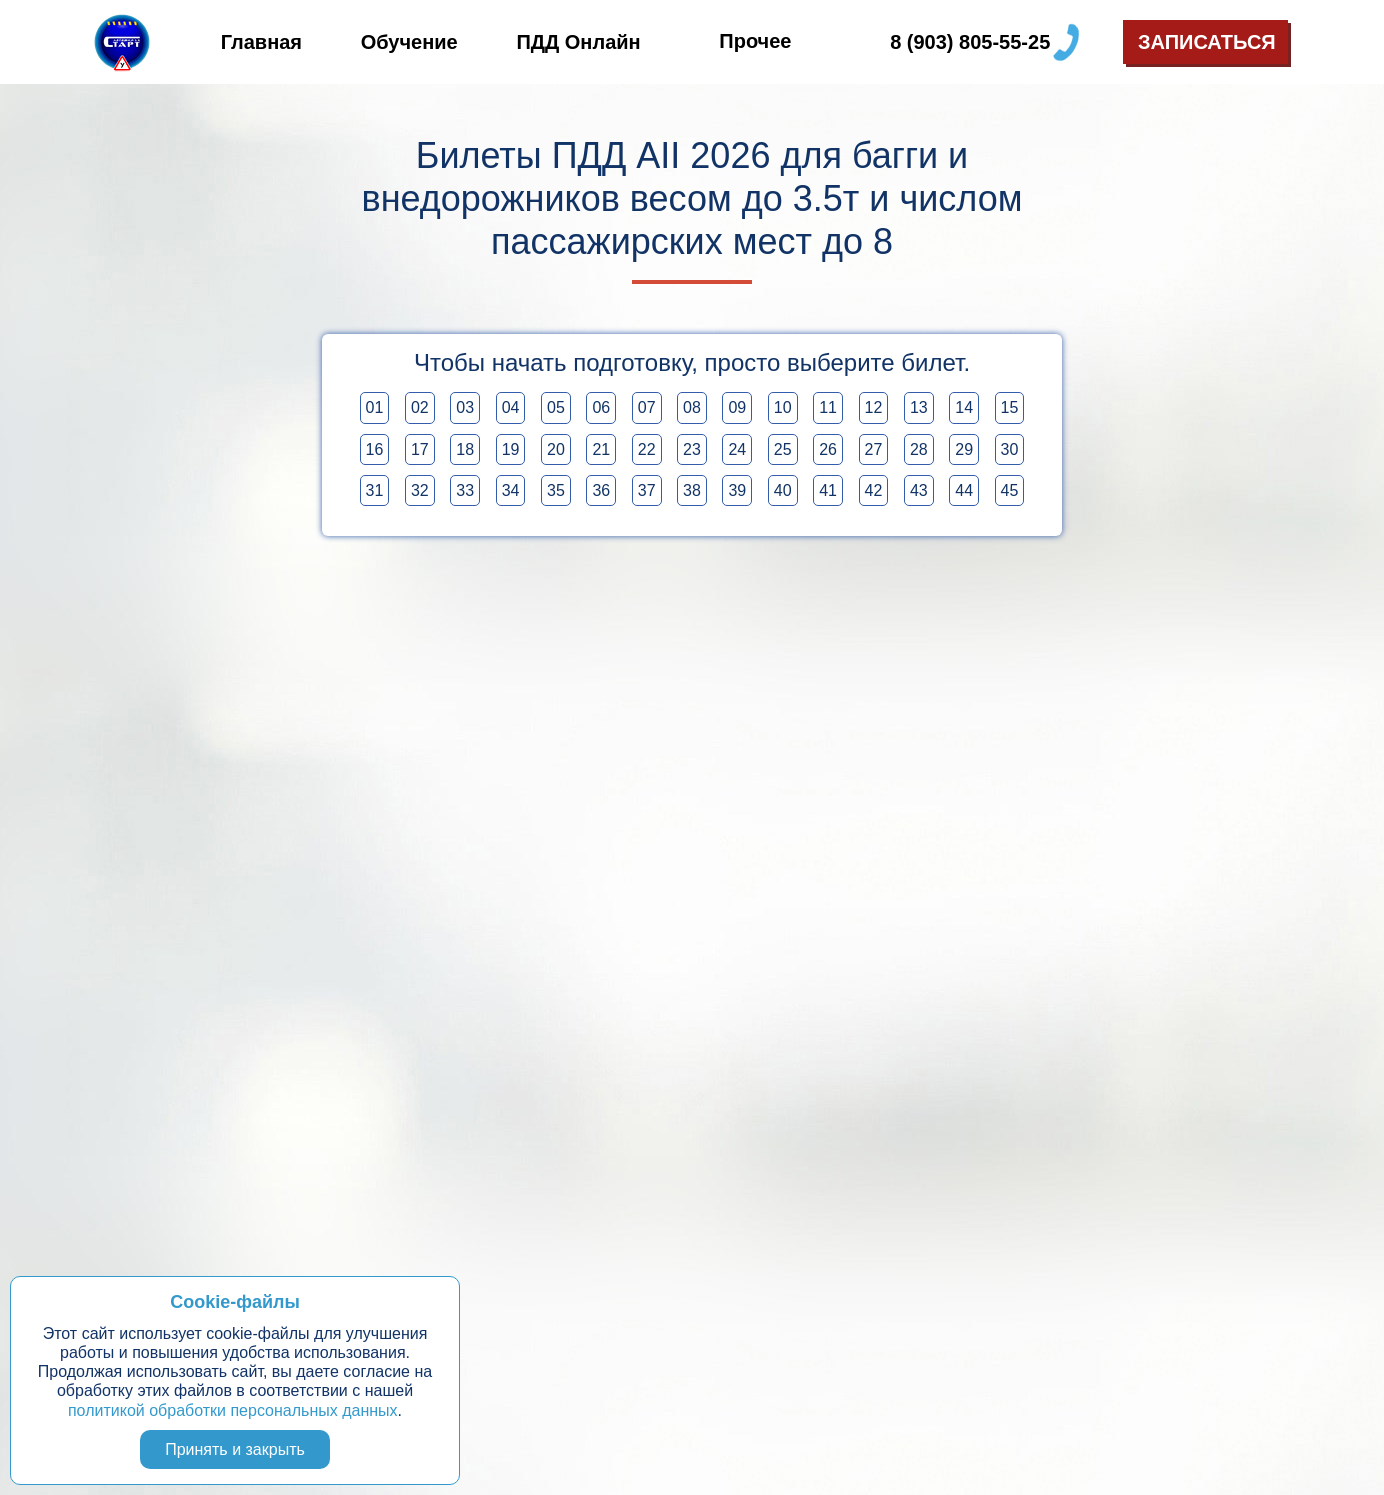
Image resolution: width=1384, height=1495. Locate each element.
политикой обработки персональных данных (233, 1410)
